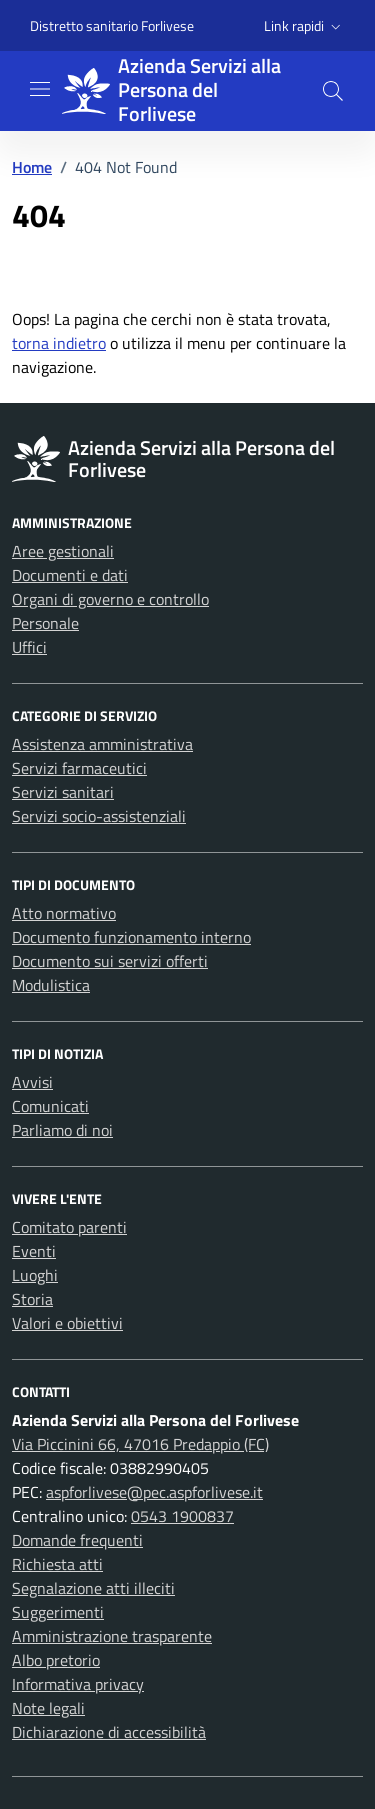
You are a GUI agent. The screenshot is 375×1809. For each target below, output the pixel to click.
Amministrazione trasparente (112, 1636)
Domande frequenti (77, 1540)
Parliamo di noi (62, 1130)
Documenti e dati (70, 575)
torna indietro (59, 343)
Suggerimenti (58, 1612)
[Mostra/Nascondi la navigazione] (40, 89)
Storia (32, 1299)
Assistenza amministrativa (102, 744)
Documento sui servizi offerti (110, 961)
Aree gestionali (63, 551)
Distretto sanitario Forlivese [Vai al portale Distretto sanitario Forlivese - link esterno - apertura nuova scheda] (112, 25)
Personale (45, 623)
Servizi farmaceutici (79, 768)
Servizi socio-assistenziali (99, 816)
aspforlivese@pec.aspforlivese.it (154, 1492)
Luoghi (35, 1275)
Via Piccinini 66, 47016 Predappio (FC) (140, 1444)
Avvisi (32, 1082)
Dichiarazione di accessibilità (109, 1732)
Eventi (34, 1251)
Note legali (48, 1708)
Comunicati (50, 1106)
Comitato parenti (69, 1227)
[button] (304, 26)
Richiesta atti (57, 1564)
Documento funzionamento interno (131, 937)
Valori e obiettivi (67, 1323)
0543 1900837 (182, 1516)
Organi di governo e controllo (110, 599)
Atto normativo (64, 913)
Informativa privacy (78, 1684)
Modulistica (51, 985)
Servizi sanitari (63, 792)
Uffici (29, 647)
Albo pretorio (56, 1660)
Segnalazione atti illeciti (93, 1588)
